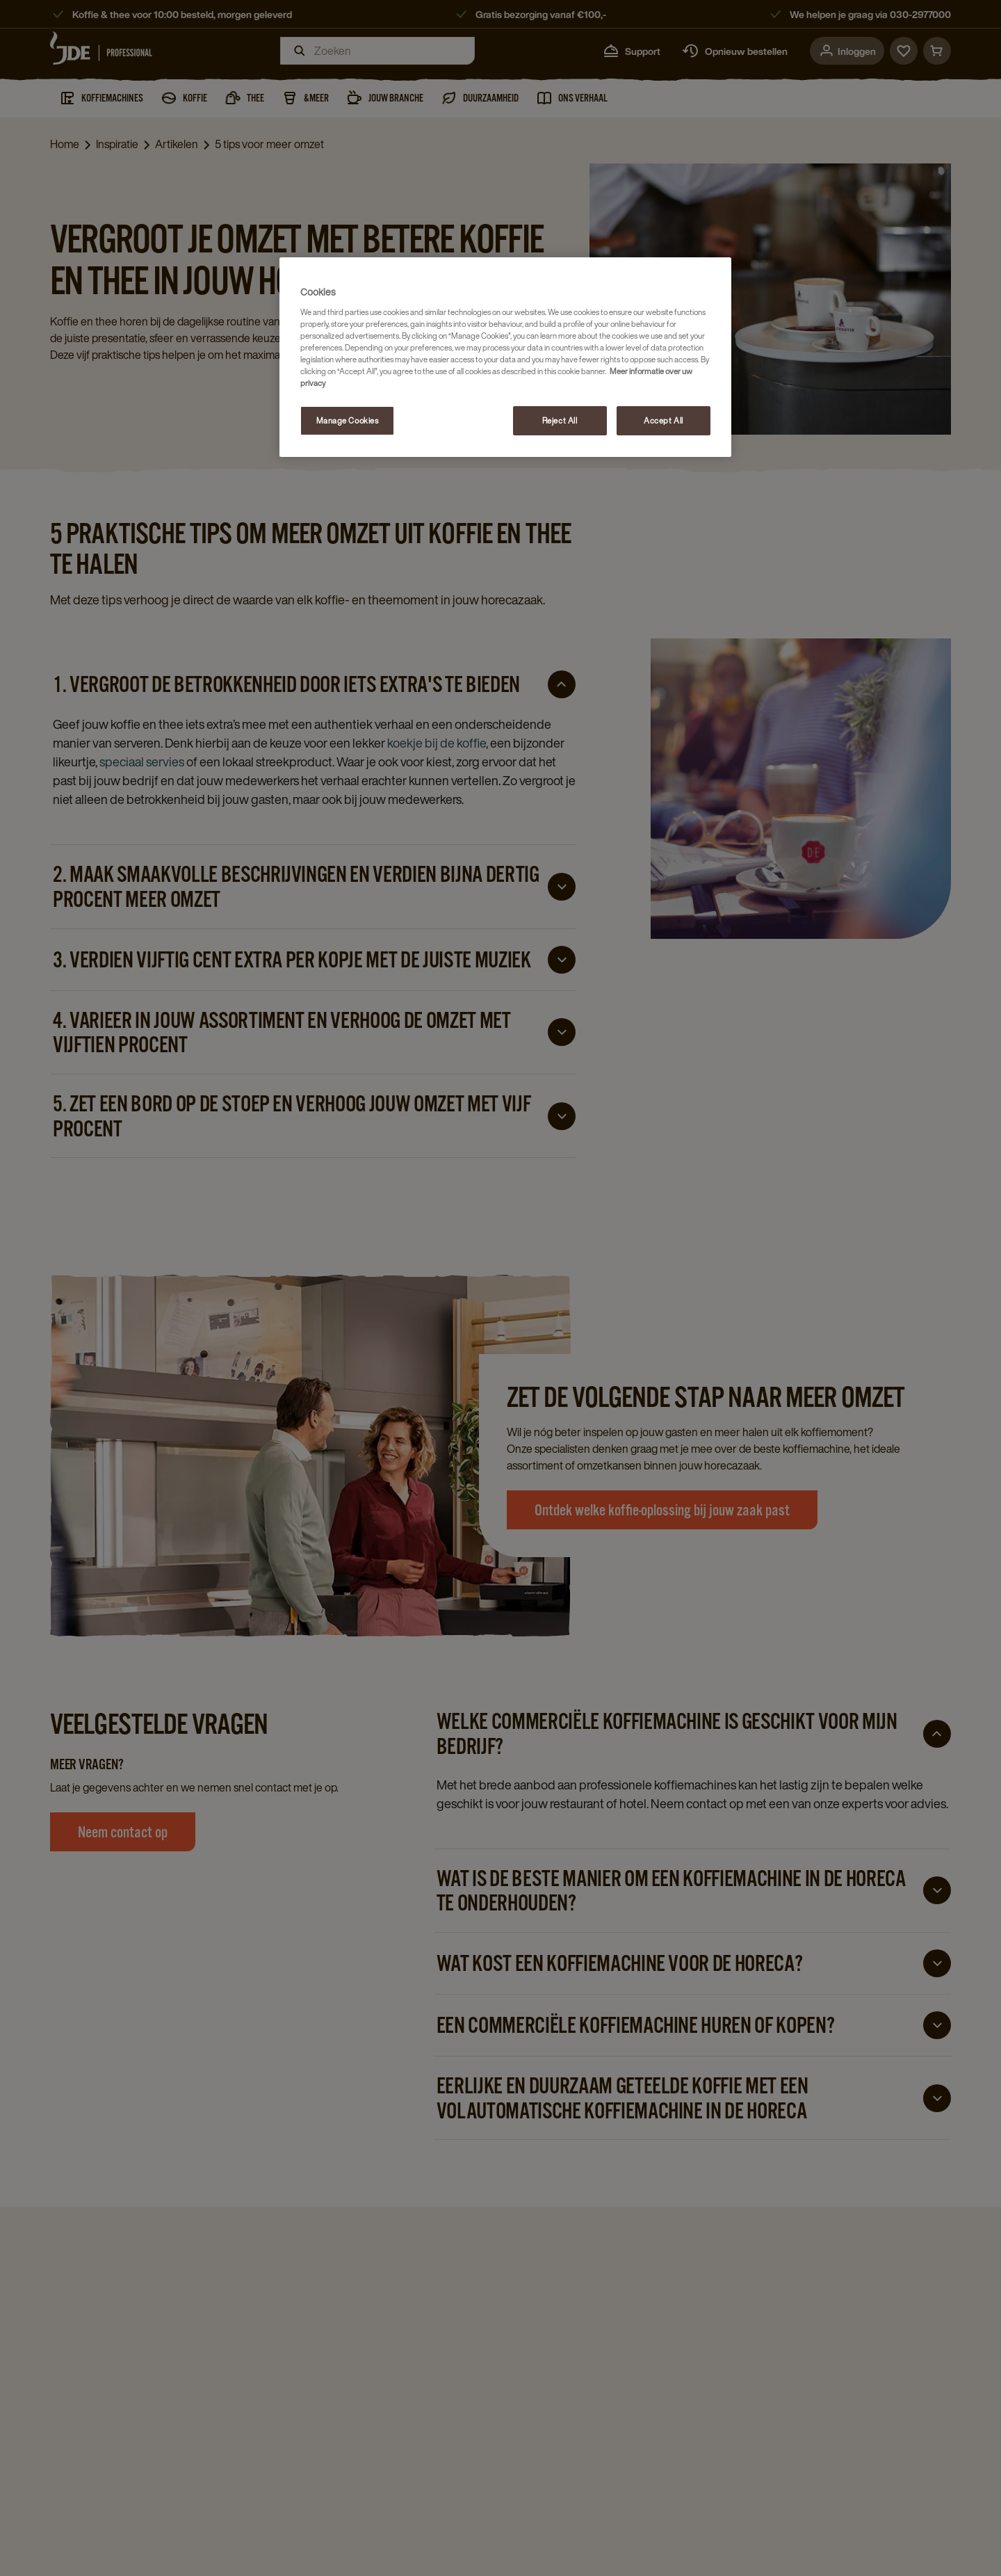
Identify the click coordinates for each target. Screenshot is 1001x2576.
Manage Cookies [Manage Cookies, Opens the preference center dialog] (347, 420)
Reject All (560, 420)
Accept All (663, 420)
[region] (505, 357)
